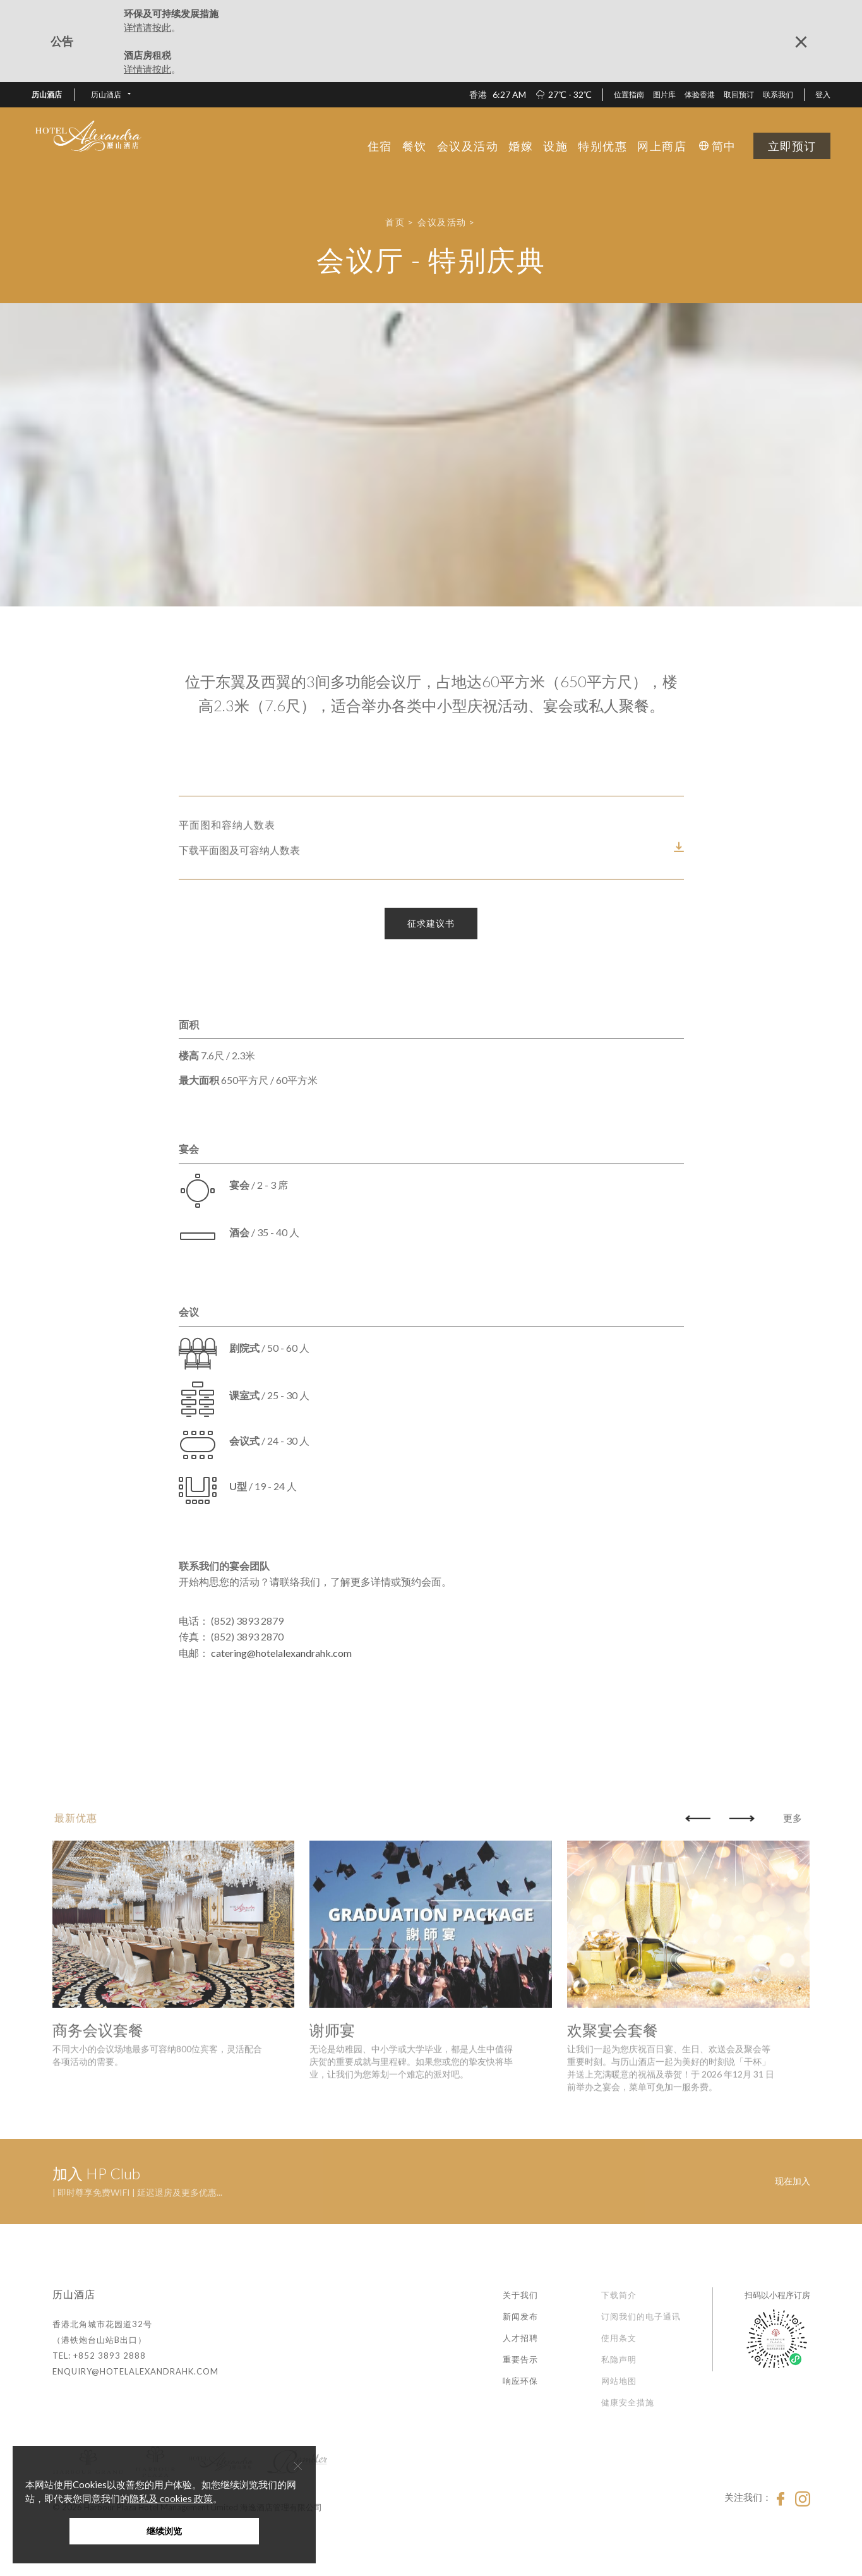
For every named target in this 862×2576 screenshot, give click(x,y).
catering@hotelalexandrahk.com (281, 1653)
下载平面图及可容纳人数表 (239, 926)
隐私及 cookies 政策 (171, 2498)
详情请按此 (147, 27)
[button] (110, 94)
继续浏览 (164, 2530)
